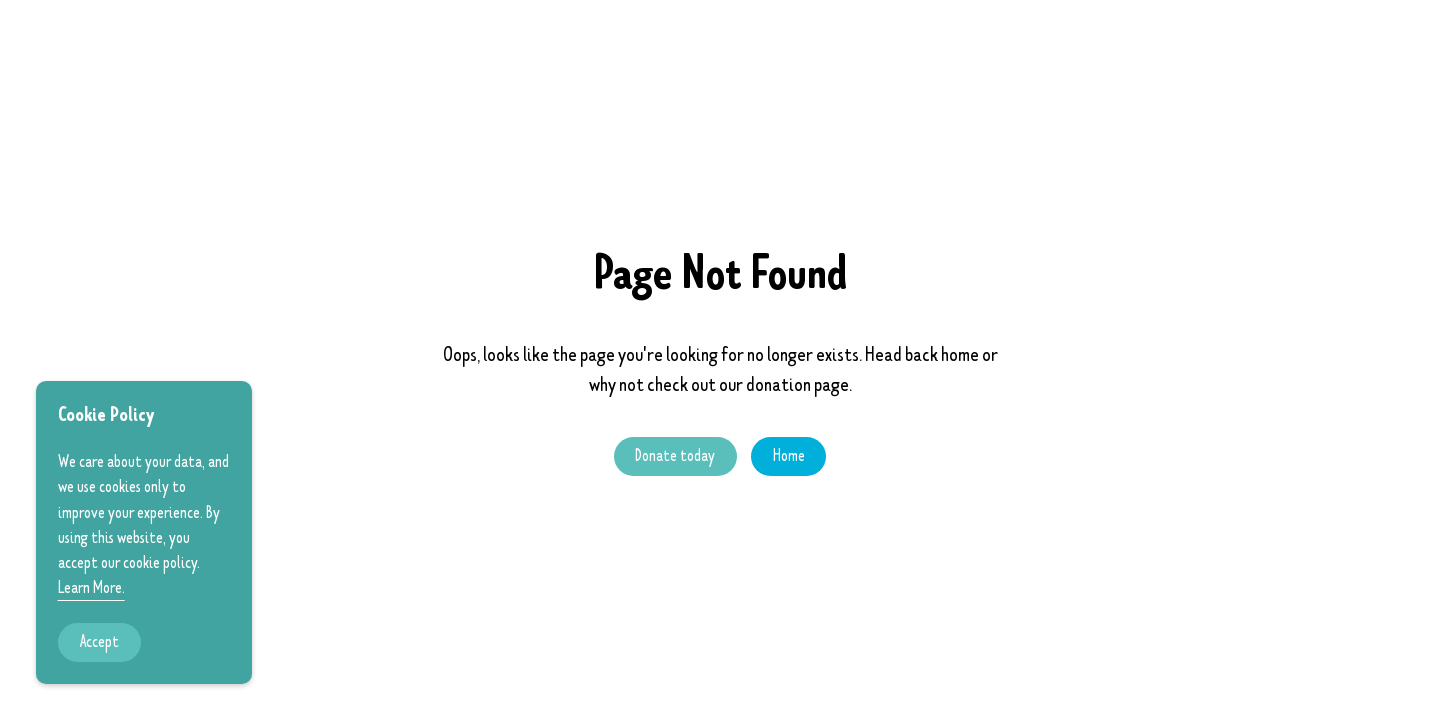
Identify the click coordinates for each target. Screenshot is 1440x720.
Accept (99, 642)
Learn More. (91, 588)
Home (789, 456)
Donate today (675, 456)
